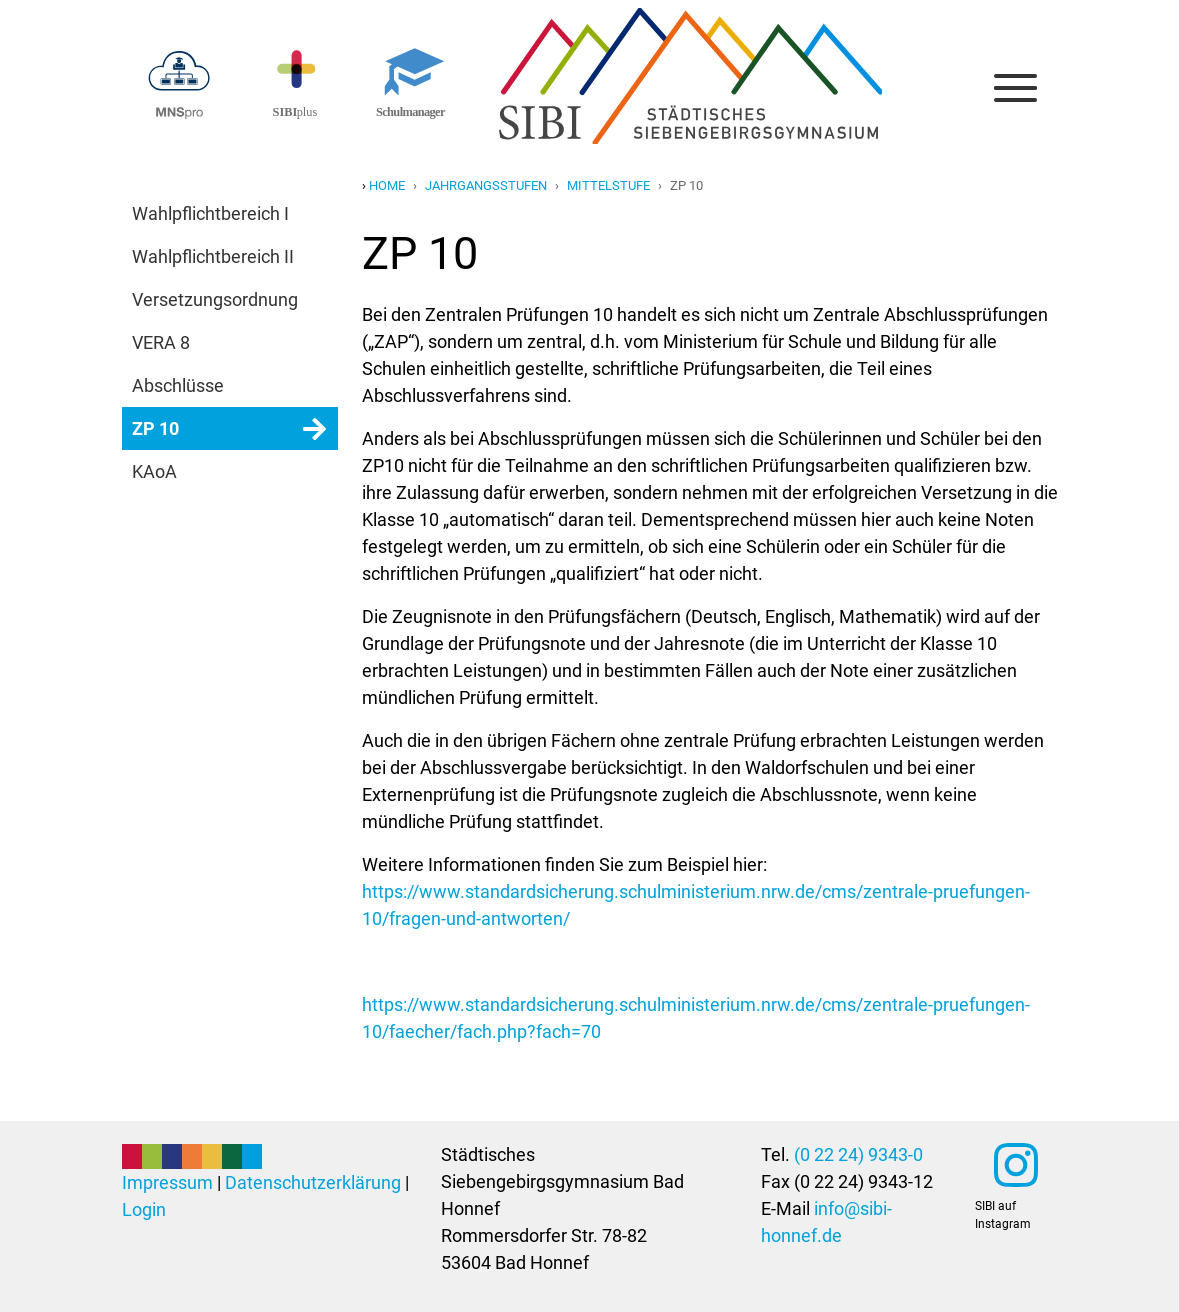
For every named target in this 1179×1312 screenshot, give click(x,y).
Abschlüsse (178, 385)
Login (144, 1209)
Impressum (167, 1182)
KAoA (154, 471)
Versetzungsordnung (215, 299)
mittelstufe (608, 185)
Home (387, 185)
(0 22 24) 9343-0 (858, 1154)
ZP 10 (155, 428)
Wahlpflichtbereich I (210, 213)
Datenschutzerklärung (313, 1182)
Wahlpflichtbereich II (213, 256)
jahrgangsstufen (486, 185)
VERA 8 (161, 342)
